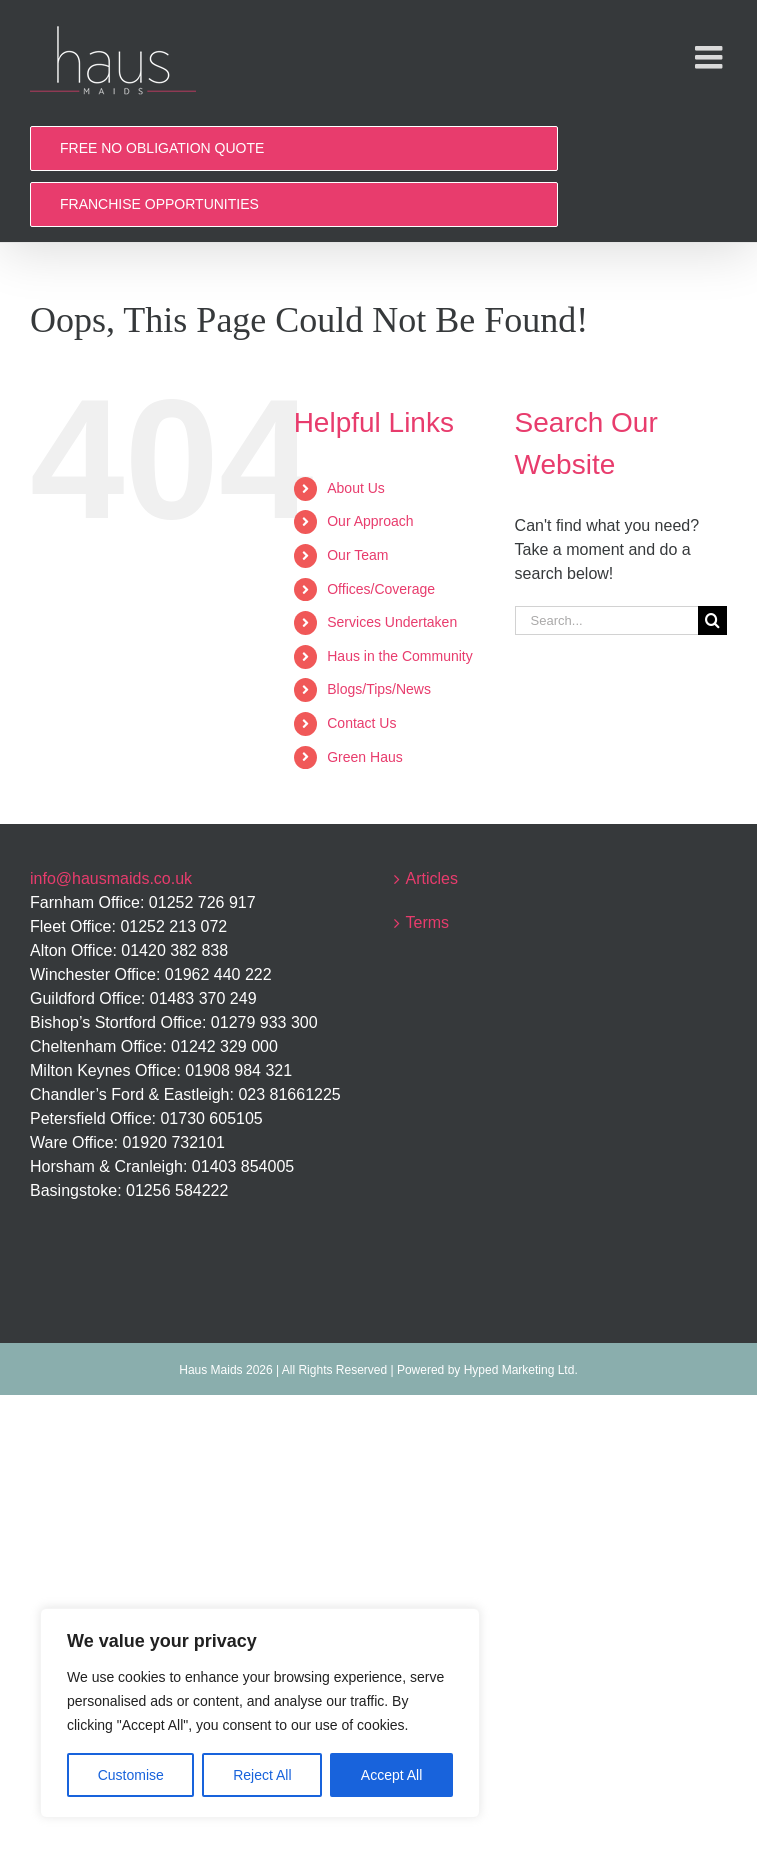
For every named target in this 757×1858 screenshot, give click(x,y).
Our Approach (370, 521)
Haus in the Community (400, 656)
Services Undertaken (392, 622)
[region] (260, 1713)
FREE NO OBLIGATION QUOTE (162, 148)
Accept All (391, 1775)
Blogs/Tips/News (379, 689)
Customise (131, 1775)
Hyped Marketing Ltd (519, 1370)
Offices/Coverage (381, 589)
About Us (356, 488)
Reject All (262, 1775)
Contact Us (361, 723)
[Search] (712, 620)
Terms (428, 922)
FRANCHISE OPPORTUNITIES (159, 204)
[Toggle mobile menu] (711, 57)
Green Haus (364, 757)
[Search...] (606, 620)
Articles (432, 878)
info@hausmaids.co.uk (111, 878)
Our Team (357, 555)
